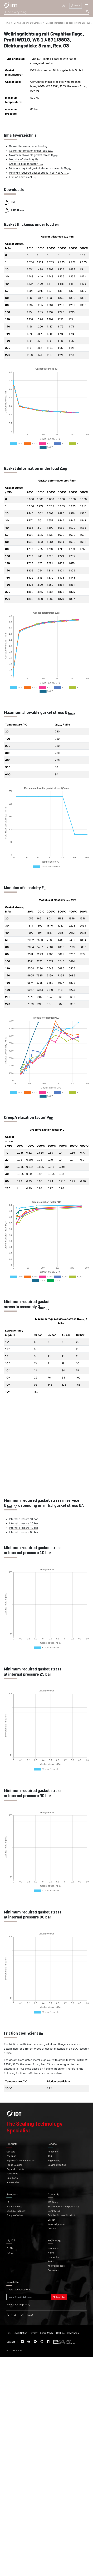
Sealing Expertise (57, 2165)
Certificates (54, 2211)
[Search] (46, 12)
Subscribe (59, 2297)
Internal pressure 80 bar (23, 1532)
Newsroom (53, 2248)
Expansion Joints (15, 2169)
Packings (11, 2156)
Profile (9, 2248)
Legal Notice (20, 2333)
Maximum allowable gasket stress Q (33, 155)
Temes (17, 209)
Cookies (60, 2333)
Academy (53, 2151)
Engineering (54, 2160)
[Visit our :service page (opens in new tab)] (23, 2342)
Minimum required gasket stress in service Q (39, 172)
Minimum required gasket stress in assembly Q (40, 168)
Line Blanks (12, 2178)
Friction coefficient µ (22, 177)
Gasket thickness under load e (28, 146)
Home (7, 23)
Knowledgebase (56, 2224)
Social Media (47, 2333)
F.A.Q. (9, 2252)
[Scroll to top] (88, 2572)
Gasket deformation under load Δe (31, 150)
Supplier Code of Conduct (61, 2215)
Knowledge (54, 2240)
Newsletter (53, 2257)
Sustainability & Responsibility (63, 2206)
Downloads (53, 2270)
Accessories (12, 2182)
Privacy (34, 2333)
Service (52, 2144)
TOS (8, 2333)
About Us (53, 2194)
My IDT (75, 5)
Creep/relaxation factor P (26, 163)
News (51, 2252)
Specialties (12, 2173)
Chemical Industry (15, 2211)
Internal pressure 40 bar (23, 1527)
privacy (26, 2304)
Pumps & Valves (14, 2215)
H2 (7, 2202)
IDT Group (53, 2202)
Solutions (12, 2194)
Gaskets (10, 2151)
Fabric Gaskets (14, 2165)
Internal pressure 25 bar (23, 1523)
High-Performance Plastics (20, 2160)
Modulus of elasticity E (23, 159)
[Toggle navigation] (86, 6)
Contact (52, 2228)
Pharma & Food (14, 2206)
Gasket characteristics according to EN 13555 (69, 23)
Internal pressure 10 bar (23, 1519)
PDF (13, 201)
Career (51, 2219)
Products (11, 2144)
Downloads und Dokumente (28, 23)
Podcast (52, 2261)
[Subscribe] (28, 2297)
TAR (50, 2156)
